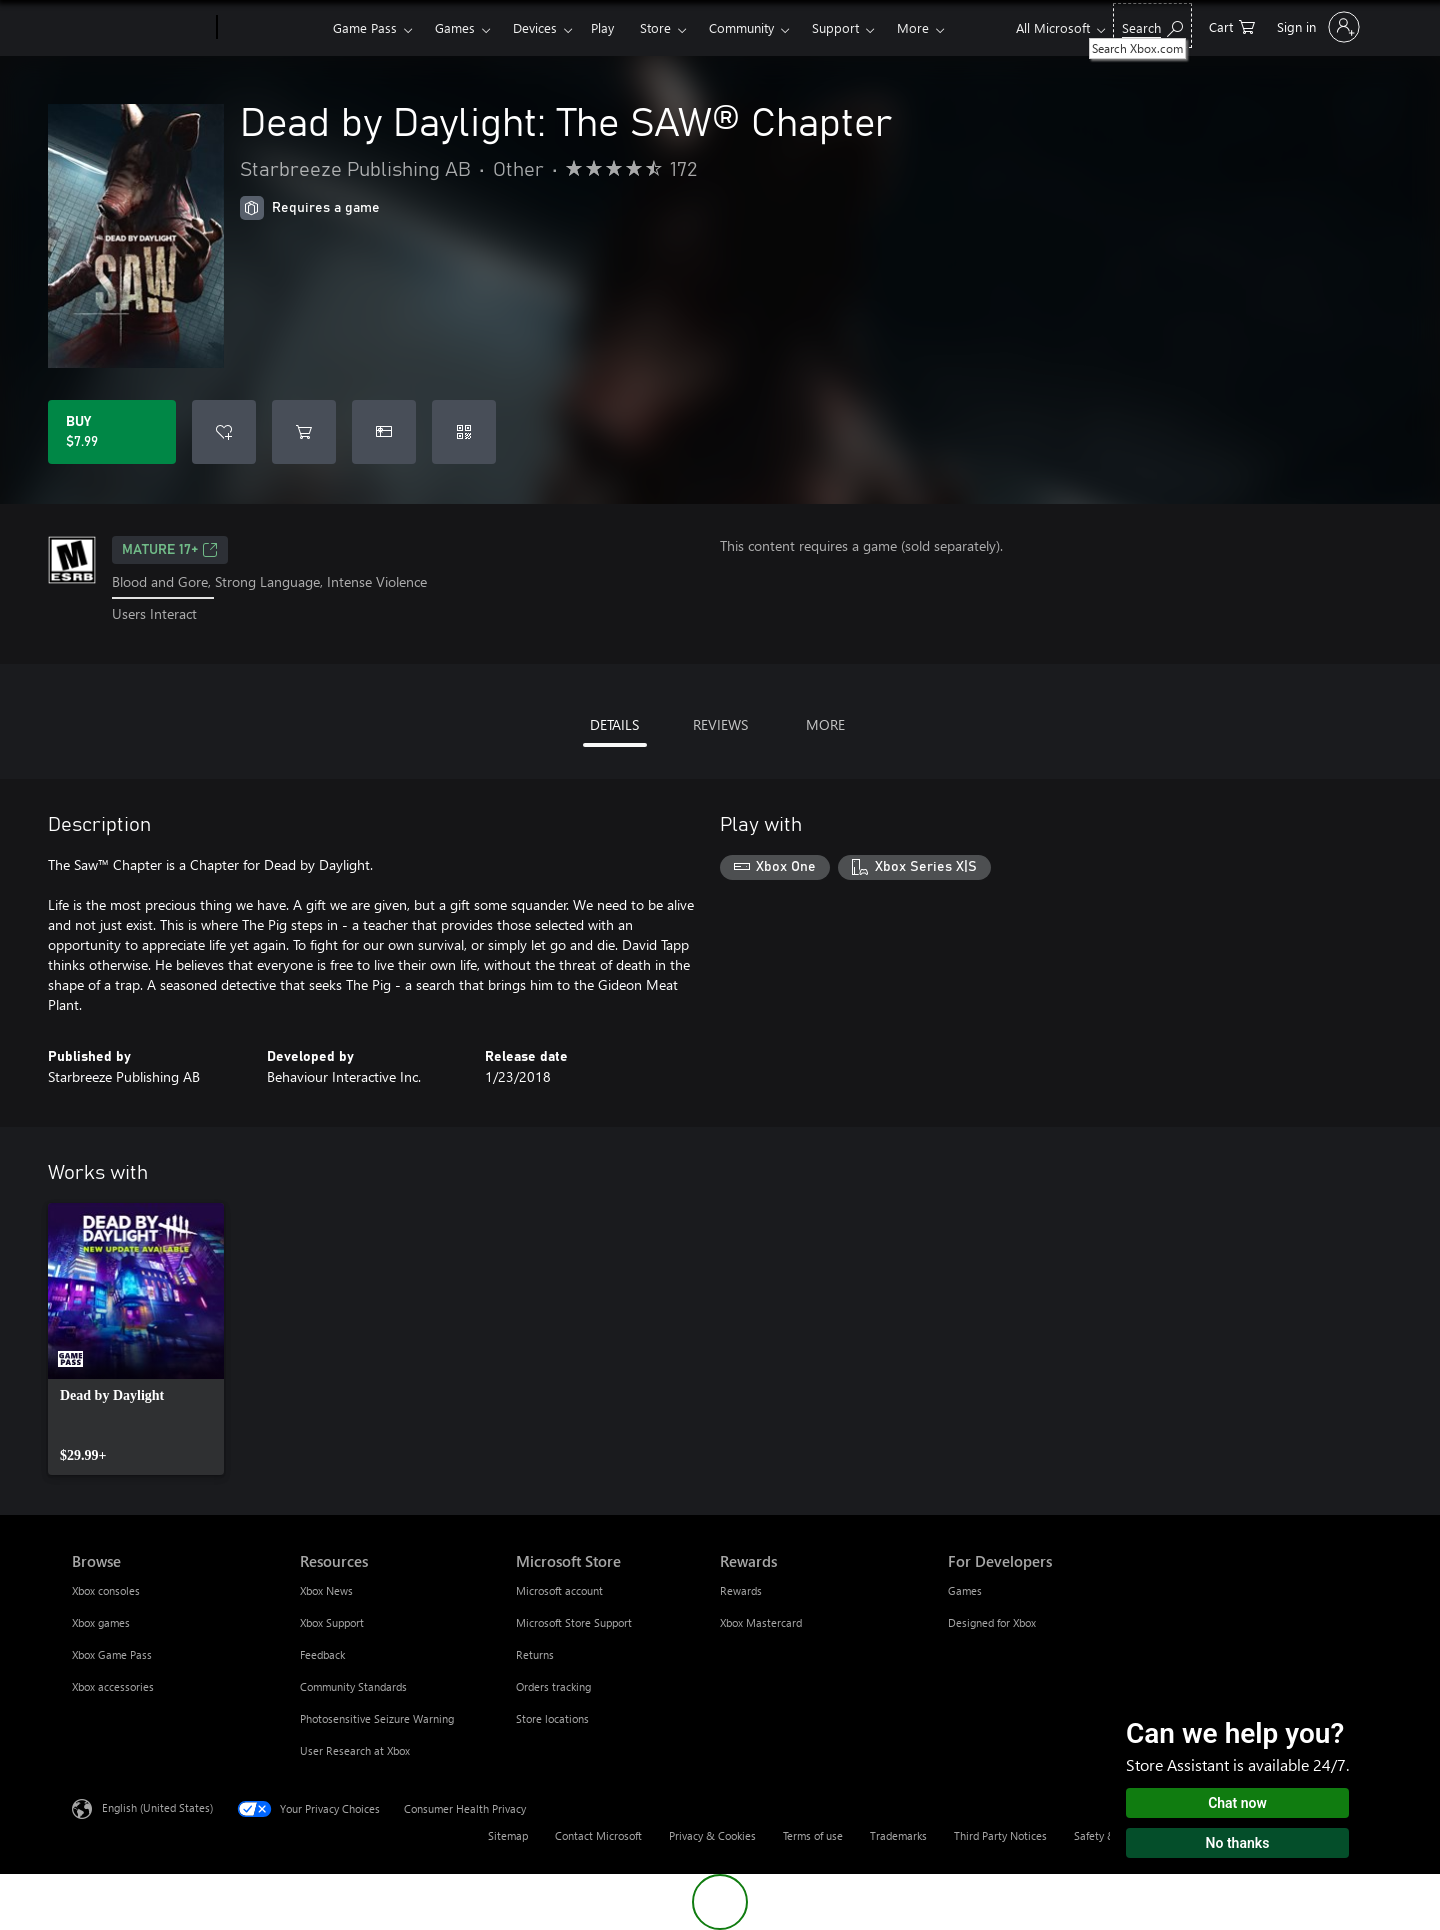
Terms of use (813, 1835)
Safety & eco (1105, 1835)
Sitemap (508, 1835)
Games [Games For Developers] (965, 1590)
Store (655, 27)
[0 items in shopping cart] (1232, 25)
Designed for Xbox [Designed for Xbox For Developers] (992, 1622)
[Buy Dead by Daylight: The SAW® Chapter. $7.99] (112, 432)
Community (741, 27)
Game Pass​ (365, 27)
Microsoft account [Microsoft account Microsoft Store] (559, 1590)
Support (835, 27)
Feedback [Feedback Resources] (322, 1654)
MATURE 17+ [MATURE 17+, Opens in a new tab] (170, 550)
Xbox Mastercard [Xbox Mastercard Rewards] (761, 1622)
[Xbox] (272, 28)
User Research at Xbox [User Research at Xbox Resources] (355, 1750)
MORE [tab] (825, 724)
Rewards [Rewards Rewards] (741, 1590)
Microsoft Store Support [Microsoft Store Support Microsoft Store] (574, 1622)
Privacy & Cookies (712, 1835)
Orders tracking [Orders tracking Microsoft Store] (553, 1686)
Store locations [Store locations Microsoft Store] (552, 1718)
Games (455, 27)
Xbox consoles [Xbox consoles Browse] (106, 1590)
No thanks (1238, 1843)
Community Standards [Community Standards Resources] (353, 1686)
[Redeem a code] (464, 432)
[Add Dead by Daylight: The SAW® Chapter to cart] (304, 432)
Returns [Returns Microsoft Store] (535, 1654)
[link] (136, 1339)
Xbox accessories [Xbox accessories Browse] (113, 1686)
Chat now (1237, 1803)
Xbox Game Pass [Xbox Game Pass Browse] (112, 1654)
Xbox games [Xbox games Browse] (101, 1622)
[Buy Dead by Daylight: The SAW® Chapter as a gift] (384, 432)
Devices (535, 27)
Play (602, 27)
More (913, 27)
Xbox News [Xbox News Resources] (326, 1590)
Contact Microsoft (598, 1835)
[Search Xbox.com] (1152, 25)
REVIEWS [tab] (720, 724)
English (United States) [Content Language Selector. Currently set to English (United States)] (157, 1806)
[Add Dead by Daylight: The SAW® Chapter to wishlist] (224, 432)
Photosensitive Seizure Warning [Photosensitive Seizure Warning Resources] (377, 1718)
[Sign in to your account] (1316, 27)
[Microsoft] (140, 28)
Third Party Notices (1000, 1835)
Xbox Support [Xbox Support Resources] (332, 1622)
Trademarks (898, 1835)
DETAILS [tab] (614, 724)
